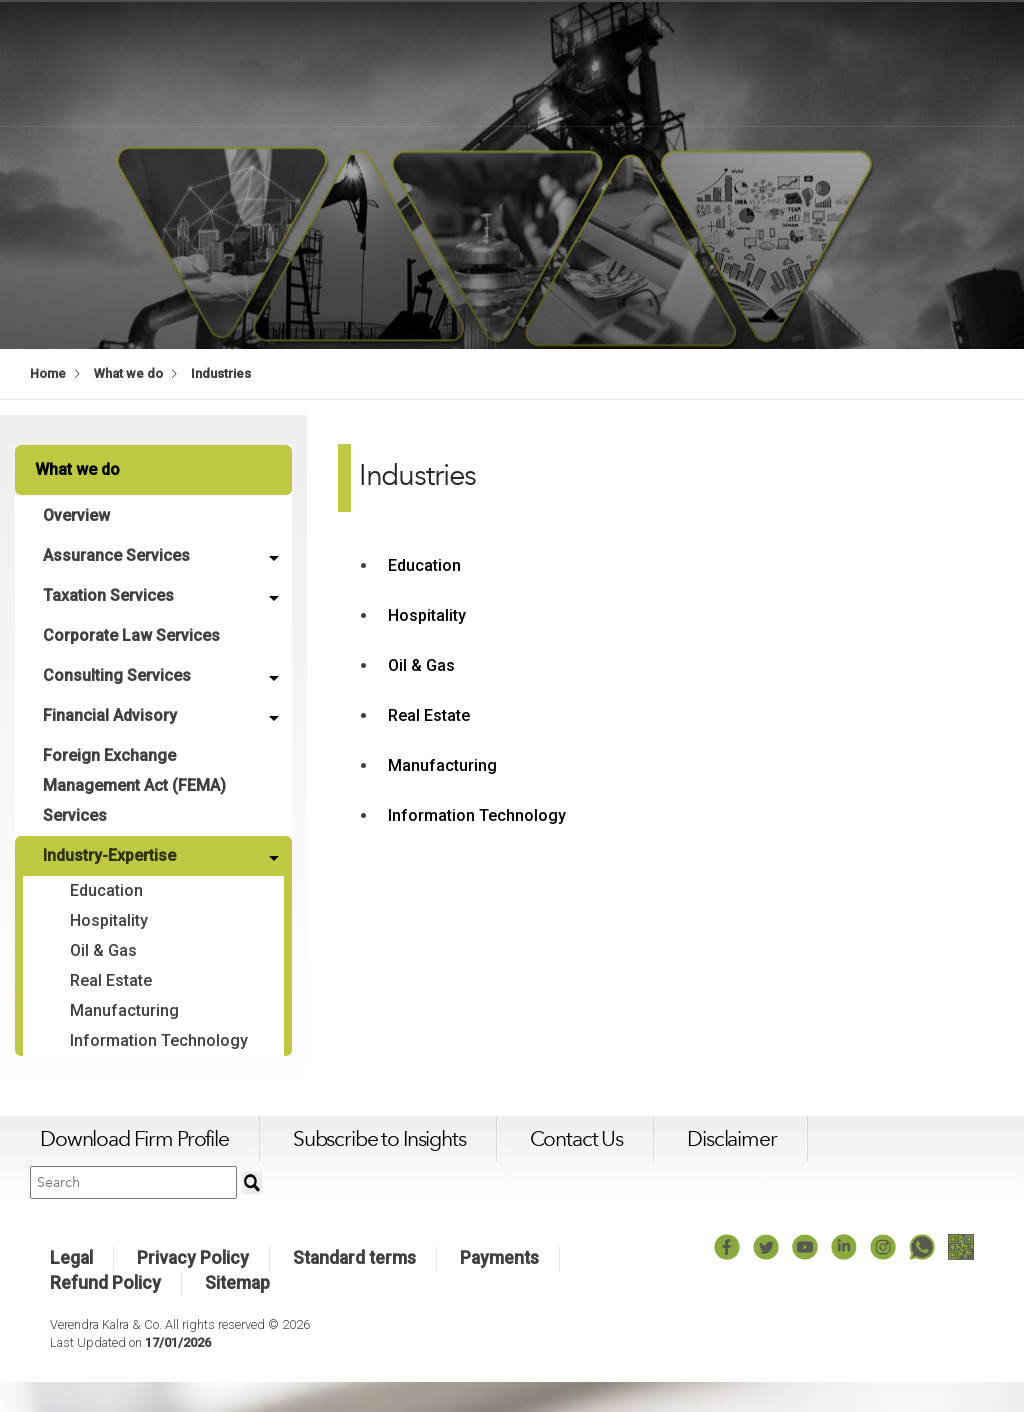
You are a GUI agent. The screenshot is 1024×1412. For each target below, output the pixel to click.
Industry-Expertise (111, 855)
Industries (221, 373)
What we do (609, 62)
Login (988, 62)
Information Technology (115, 1055)
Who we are (482, 62)
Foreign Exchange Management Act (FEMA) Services (136, 785)
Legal (71, 1288)
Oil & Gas (105, 950)
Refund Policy (105, 1313)
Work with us (882, 62)
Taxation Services (110, 595)
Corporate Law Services (133, 635)
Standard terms (354, 1288)
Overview (78, 515)
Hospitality (111, 920)
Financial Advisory (112, 715)
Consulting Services (119, 675)
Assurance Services (118, 555)
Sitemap (237, 1313)
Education (108, 890)
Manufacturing (126, 1010)
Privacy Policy (193, 1288)
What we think (744, 62)
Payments (499, 1288)
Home (48, 373)
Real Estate (113, 980)
